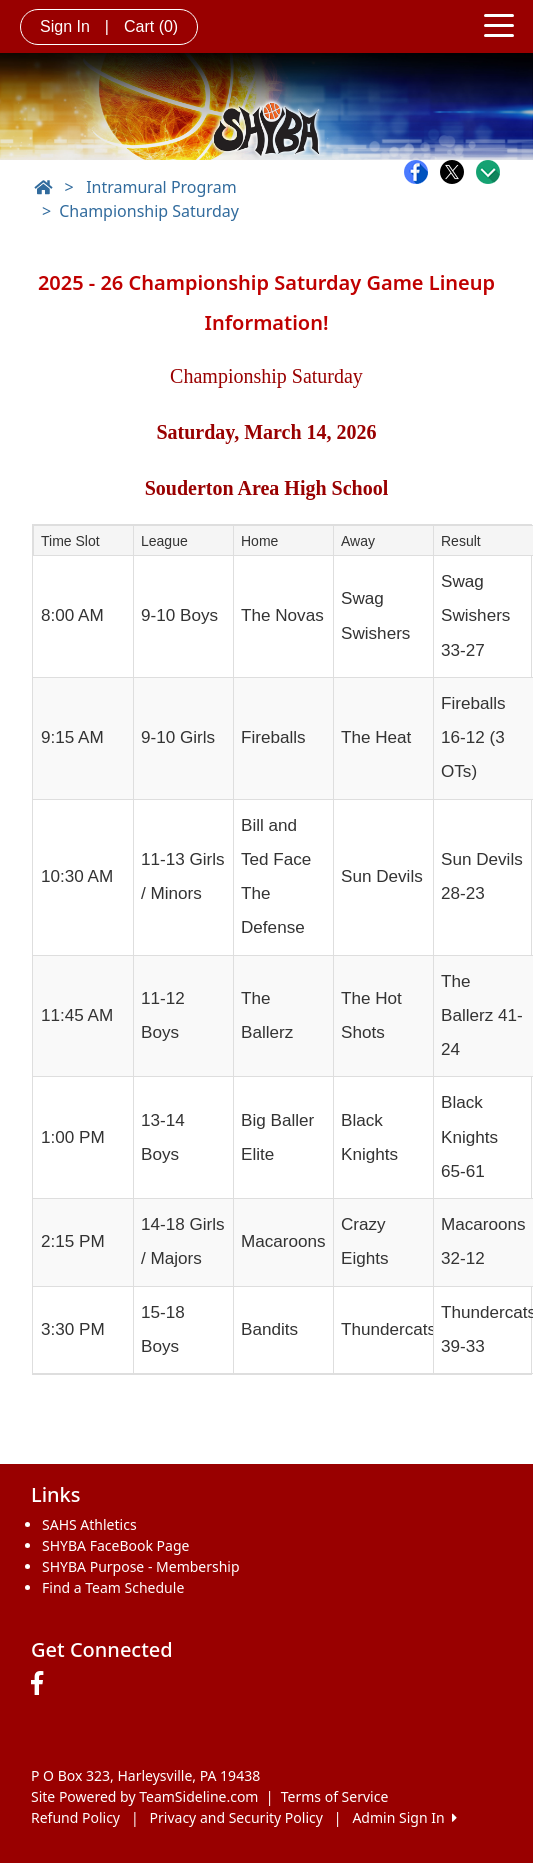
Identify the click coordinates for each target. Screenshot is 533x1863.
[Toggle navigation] (499, 24)
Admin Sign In (404, 1817)
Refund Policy (75, 1817)
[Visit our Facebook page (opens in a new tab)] (42, 1684)
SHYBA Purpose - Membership (141, 1566)
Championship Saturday (149, 211)
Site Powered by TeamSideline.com (144, 1796)
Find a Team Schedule (113, 1587)
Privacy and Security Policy (236, 1817)
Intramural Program (161, 187)
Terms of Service (335, 1796)
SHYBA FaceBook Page (115, 1545)
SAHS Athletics (89, 1524)
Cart (151, 26)
